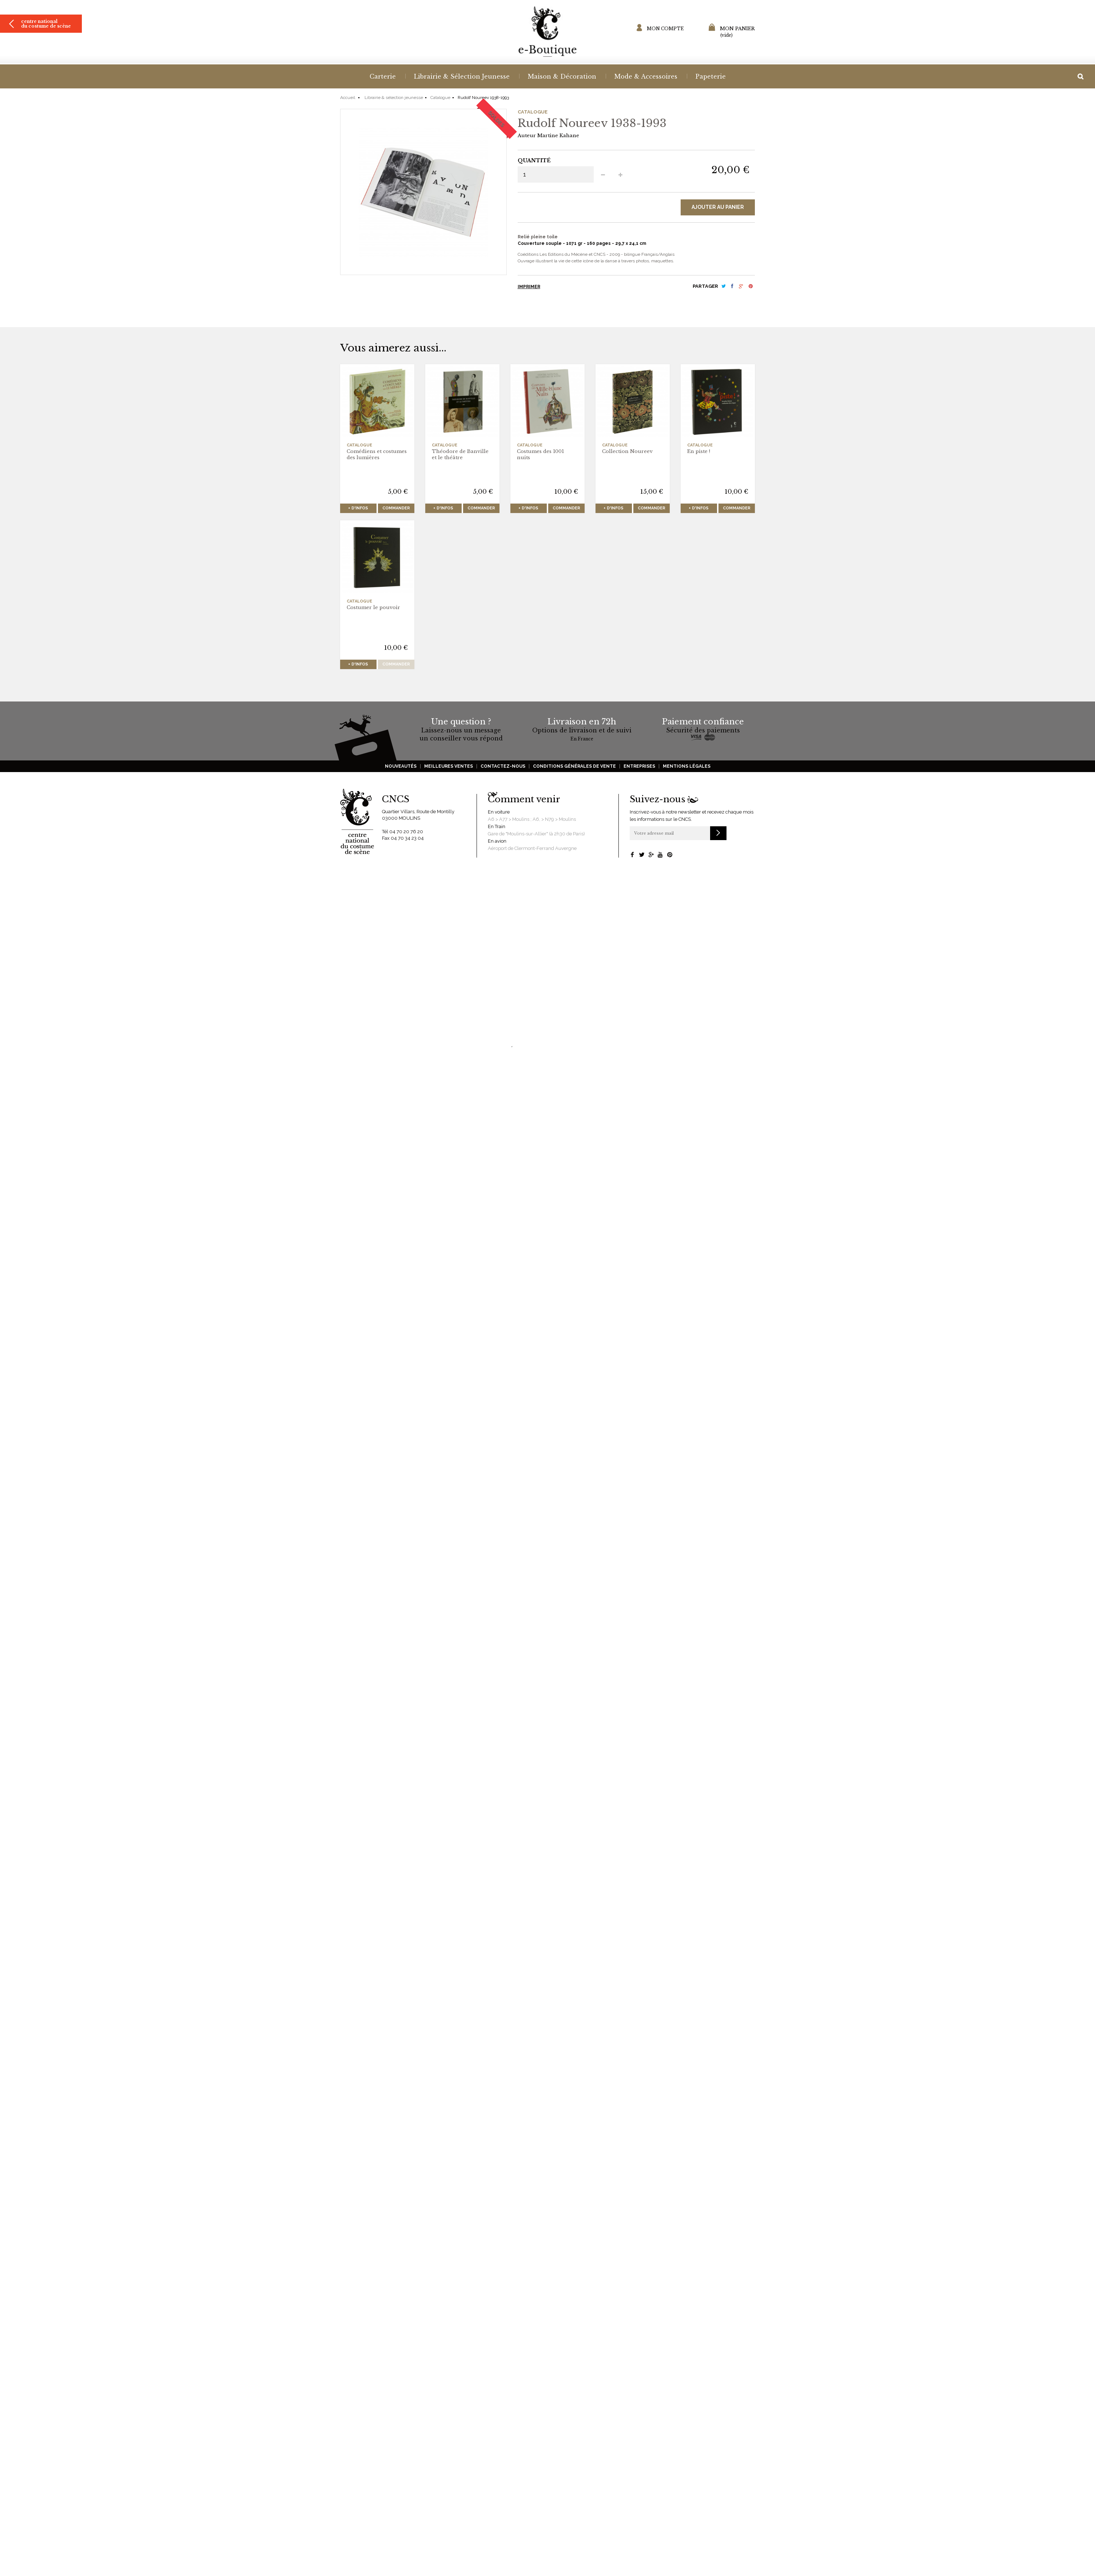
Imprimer (529, 286)
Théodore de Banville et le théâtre (460, 454)
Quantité (534, 160)
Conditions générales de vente (574, 766)
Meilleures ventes (448, 766)
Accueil (347, 97)
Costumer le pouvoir (373, 607)
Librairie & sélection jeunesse (394, 97)
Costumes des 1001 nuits (540, 454)
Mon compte (665, 28)
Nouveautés (401, 766)
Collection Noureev (627, 451)
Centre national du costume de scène (46, 24)
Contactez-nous (503, 766)
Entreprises (639, 766)
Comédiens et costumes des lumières (377, 454)
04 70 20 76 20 (406, 831)
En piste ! (698, 451)
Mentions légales (686, 766)
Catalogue (440, 97)
